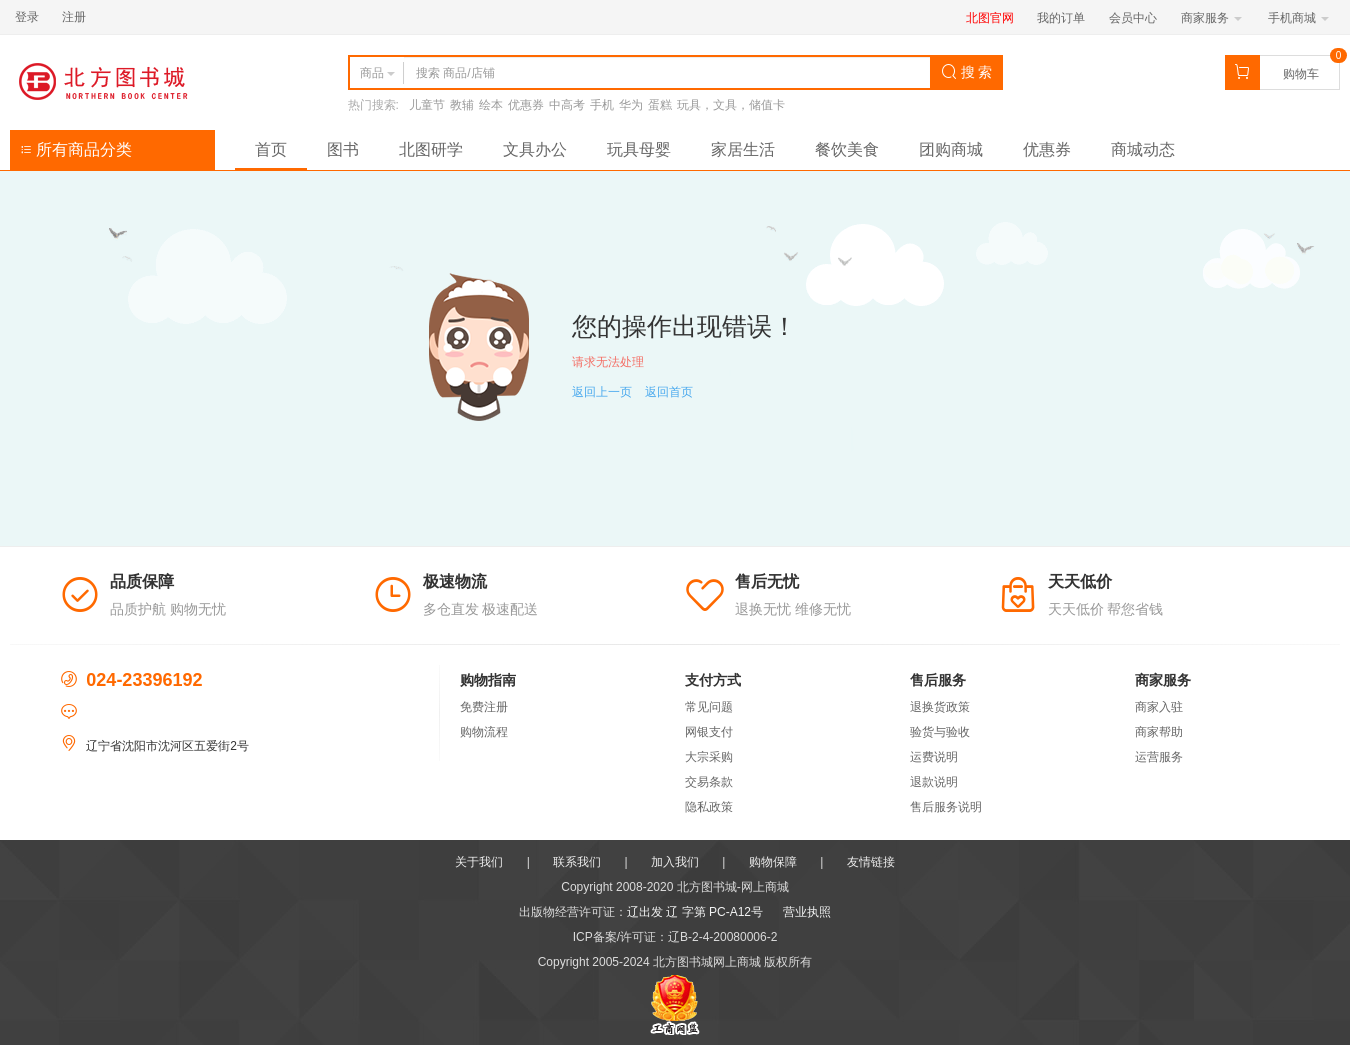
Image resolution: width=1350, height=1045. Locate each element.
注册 (74, 17)
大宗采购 (709, 757)
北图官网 (990, 18)
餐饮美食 (847, 149)
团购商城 (951, 149)
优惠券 (526, 105)
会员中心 (1133, 18)
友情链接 (871, 862)
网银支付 (709, 732)
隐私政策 (709, 807)
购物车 (1301, 74)
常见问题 (709, 707)
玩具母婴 (639, 149)
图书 (343, 149)
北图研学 (431, 149)
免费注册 (484, 707)
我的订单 (1061, 18)
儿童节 (427, 105)
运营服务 (1159, 757)
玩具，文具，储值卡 (731, 105)
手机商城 (1298, 18)
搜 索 (967, 72)
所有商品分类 (76, 149)
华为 (631, 105)
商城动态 (1143, 149)
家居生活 (743, 149)
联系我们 (577, 862)
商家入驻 (1159, 707)
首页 (271, 149)
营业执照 (807, 912)
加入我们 (675, 862)
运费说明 (934, 757)
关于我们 (479, 862)
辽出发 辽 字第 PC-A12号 (695, 912)
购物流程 (484, 732)
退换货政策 (940, 707)
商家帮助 (1159, 732)
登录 (27, 17)
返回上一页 (602, 392)
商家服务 (1211, 18)
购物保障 (773, 862)
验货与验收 (940, 732)
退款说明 (934, 782)
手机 (602, 105)
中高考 (567, 105)
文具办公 (535, 149)
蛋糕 (660, 105)
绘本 (491, 105)
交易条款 (709, 782)
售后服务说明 (946, 807)
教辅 (462, 105)
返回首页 (669, 392)
